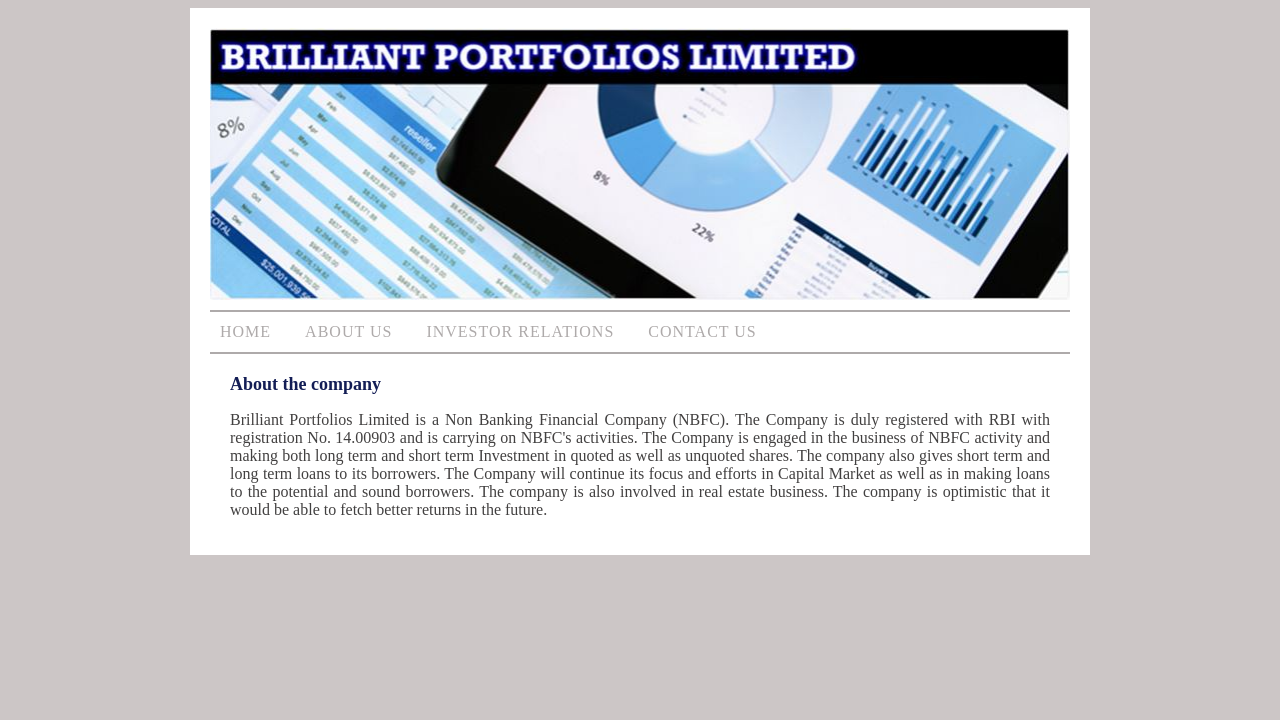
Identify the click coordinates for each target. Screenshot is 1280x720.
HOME (245, 331)
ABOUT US (348, 331)
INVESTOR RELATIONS (520, 331)
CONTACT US (702, 331)
